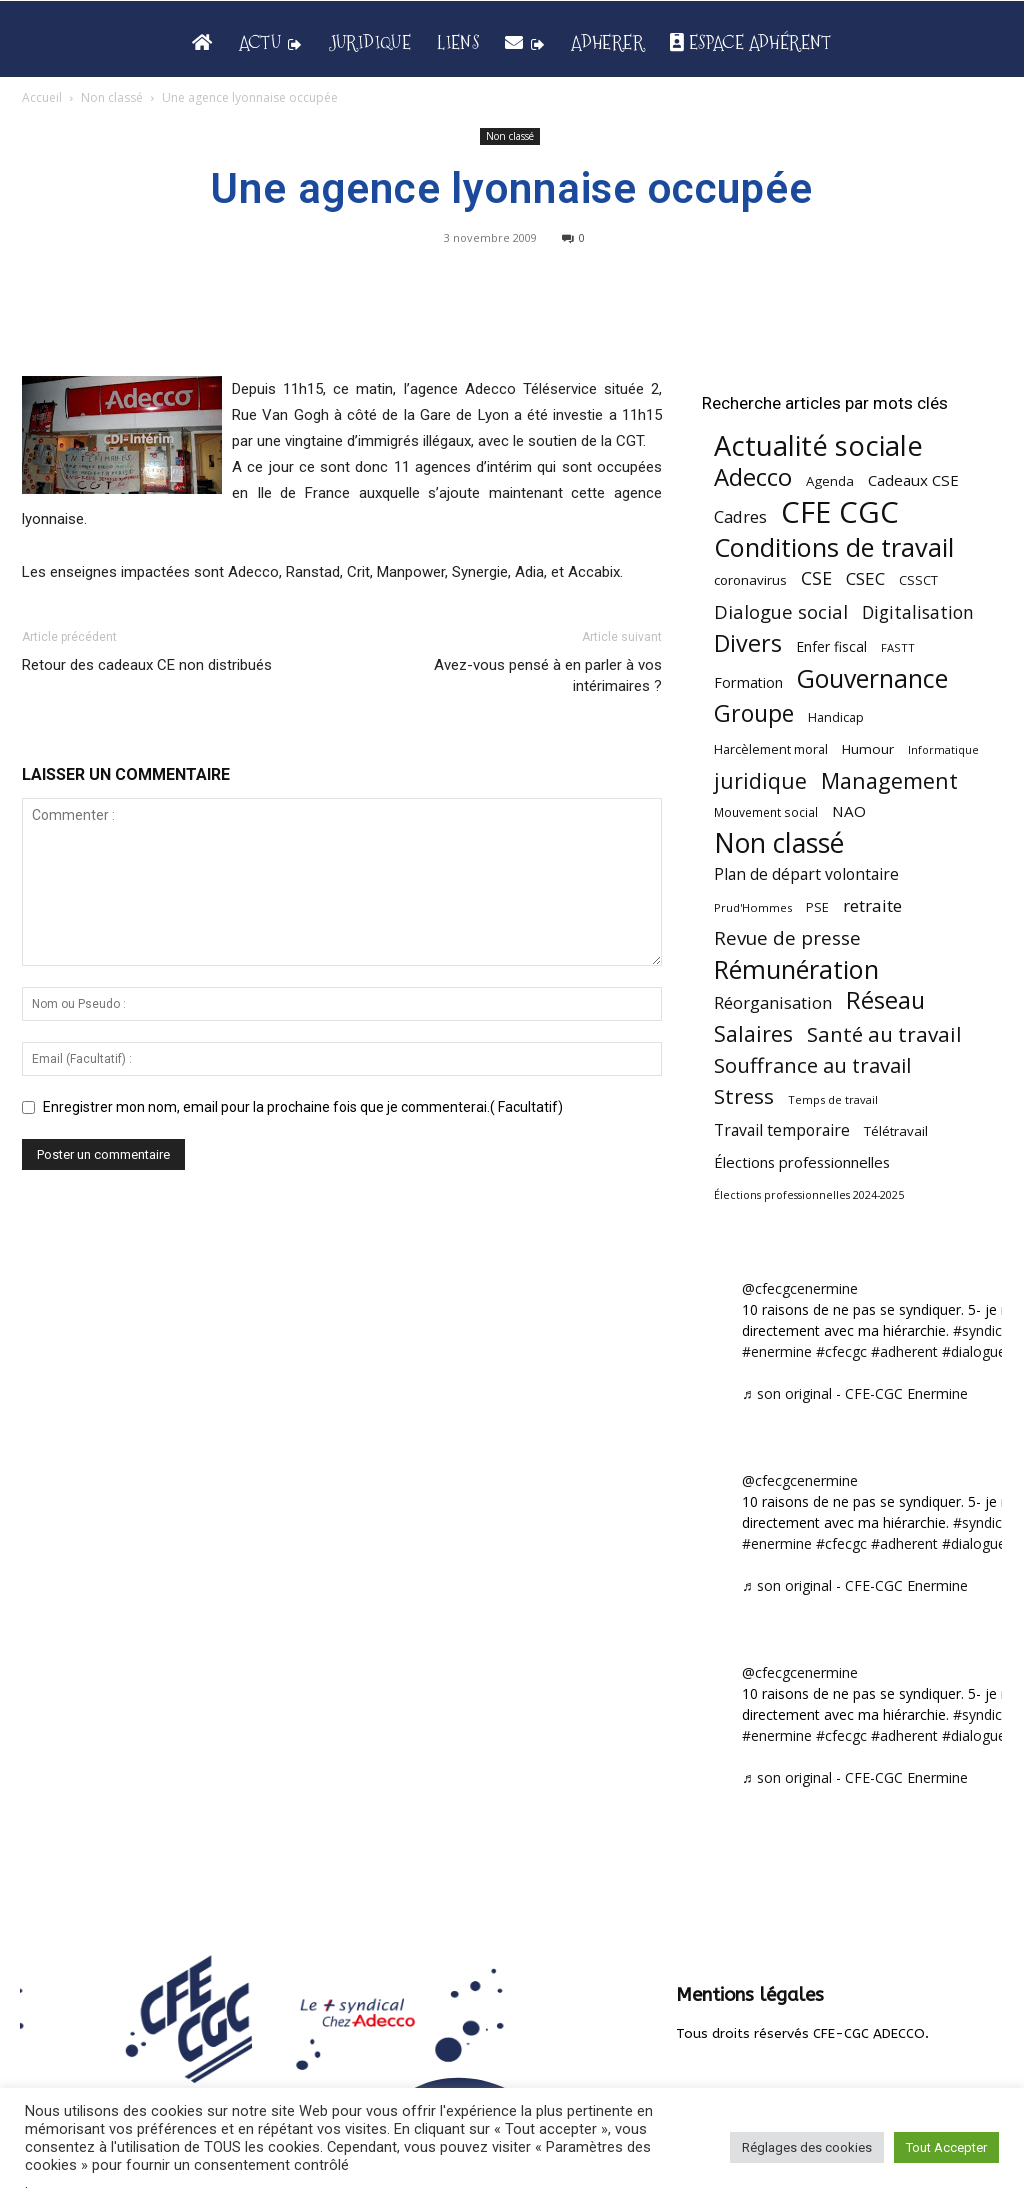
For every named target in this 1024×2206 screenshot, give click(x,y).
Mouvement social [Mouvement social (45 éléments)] (766, 812)
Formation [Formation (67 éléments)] (748, 682)
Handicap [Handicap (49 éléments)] (836, 717)
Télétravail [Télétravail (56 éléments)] (896, 1131)
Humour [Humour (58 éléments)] (868, 749)
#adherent (904, 1351)
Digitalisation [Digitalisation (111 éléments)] (918, 612)
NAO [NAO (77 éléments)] (849, 811)
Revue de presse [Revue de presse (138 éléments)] (787, 938)
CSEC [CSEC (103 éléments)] (865, 578)
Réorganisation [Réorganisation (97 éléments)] (773, 1002)
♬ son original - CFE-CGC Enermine (855, 1393)
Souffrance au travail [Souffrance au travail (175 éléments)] (812, 1065)
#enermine (777, 1351)
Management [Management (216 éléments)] (889, 780)
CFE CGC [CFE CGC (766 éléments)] (840, 512)
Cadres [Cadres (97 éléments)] (740, 516)
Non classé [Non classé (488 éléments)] (779, 843)
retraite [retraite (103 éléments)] (872, 905)
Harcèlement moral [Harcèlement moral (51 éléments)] (771, 749)
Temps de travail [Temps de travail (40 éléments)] (833, 1099)
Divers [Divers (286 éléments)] (748, 643)
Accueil (42, 97)
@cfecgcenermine (800, 1288)
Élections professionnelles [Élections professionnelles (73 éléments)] (802, 1162)
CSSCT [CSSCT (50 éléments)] (918, 580)
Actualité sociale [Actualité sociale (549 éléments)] (818, 445)
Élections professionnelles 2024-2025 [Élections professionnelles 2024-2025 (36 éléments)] (809, 1195)
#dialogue (974, 1351)
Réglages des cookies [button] (807, 2147)
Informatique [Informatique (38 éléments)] (943, 749)
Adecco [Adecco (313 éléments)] (753, 476)
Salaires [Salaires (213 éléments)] (753, 1033)
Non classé (112, 97)
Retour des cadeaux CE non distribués (147, 665)
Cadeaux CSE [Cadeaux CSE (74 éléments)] (913, 480)
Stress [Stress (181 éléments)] (744, 1096)
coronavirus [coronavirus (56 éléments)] (750, 580)
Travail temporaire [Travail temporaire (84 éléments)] (782, 1130)
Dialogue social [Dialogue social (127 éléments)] (781, 611)
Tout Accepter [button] (946, 2147)
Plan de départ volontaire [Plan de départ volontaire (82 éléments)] (806, 874)
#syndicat (984, 1330)
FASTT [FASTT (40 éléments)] (898, 647)
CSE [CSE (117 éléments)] (816, 578)
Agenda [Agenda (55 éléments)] (830, 481)
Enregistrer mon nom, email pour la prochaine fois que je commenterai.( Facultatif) (303, 1107)
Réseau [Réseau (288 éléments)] (885, 1000)
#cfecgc (841, 1351)
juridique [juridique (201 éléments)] (760, 780)
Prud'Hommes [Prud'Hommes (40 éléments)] (753, 907)
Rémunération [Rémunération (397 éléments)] (796, 969)
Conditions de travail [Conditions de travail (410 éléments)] (834, 547)
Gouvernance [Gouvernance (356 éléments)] (872, 678)
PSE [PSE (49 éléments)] (817, 907)
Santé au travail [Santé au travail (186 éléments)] (884, 1034)
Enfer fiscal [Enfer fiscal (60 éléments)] (831, 646)
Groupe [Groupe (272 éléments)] (754, 713)
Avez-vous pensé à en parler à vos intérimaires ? (548, 675)
